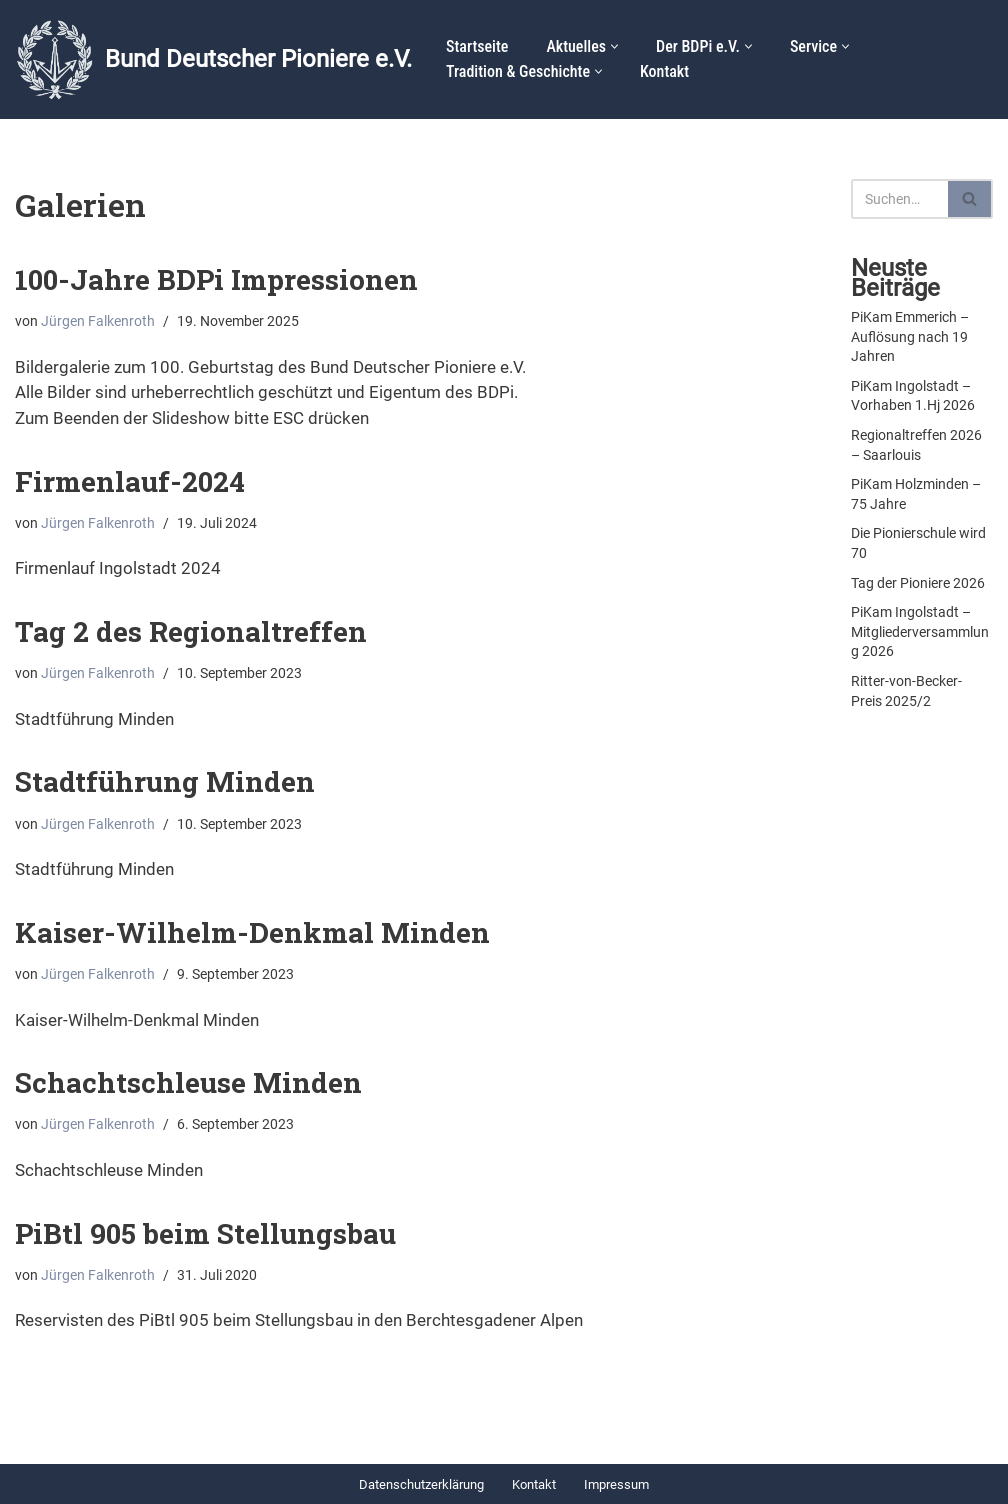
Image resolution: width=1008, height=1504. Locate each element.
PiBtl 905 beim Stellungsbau (205, 1233)
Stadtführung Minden (165, 781)
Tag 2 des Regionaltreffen (191, 631)
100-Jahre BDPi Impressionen (216, 279)
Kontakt (664, 71)
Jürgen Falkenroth (98, 321)
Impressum (616, 1484)
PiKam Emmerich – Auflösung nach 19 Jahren (910, 336)
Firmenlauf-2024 (130, 481)
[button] (614, 46)
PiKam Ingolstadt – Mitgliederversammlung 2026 (920, 631)
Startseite (477, 46)
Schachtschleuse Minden (188, 1082)
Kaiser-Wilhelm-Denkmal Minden (252, 932)
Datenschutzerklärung (421, 1484)
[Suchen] (899, 199)
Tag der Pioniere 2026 (918, 583)
